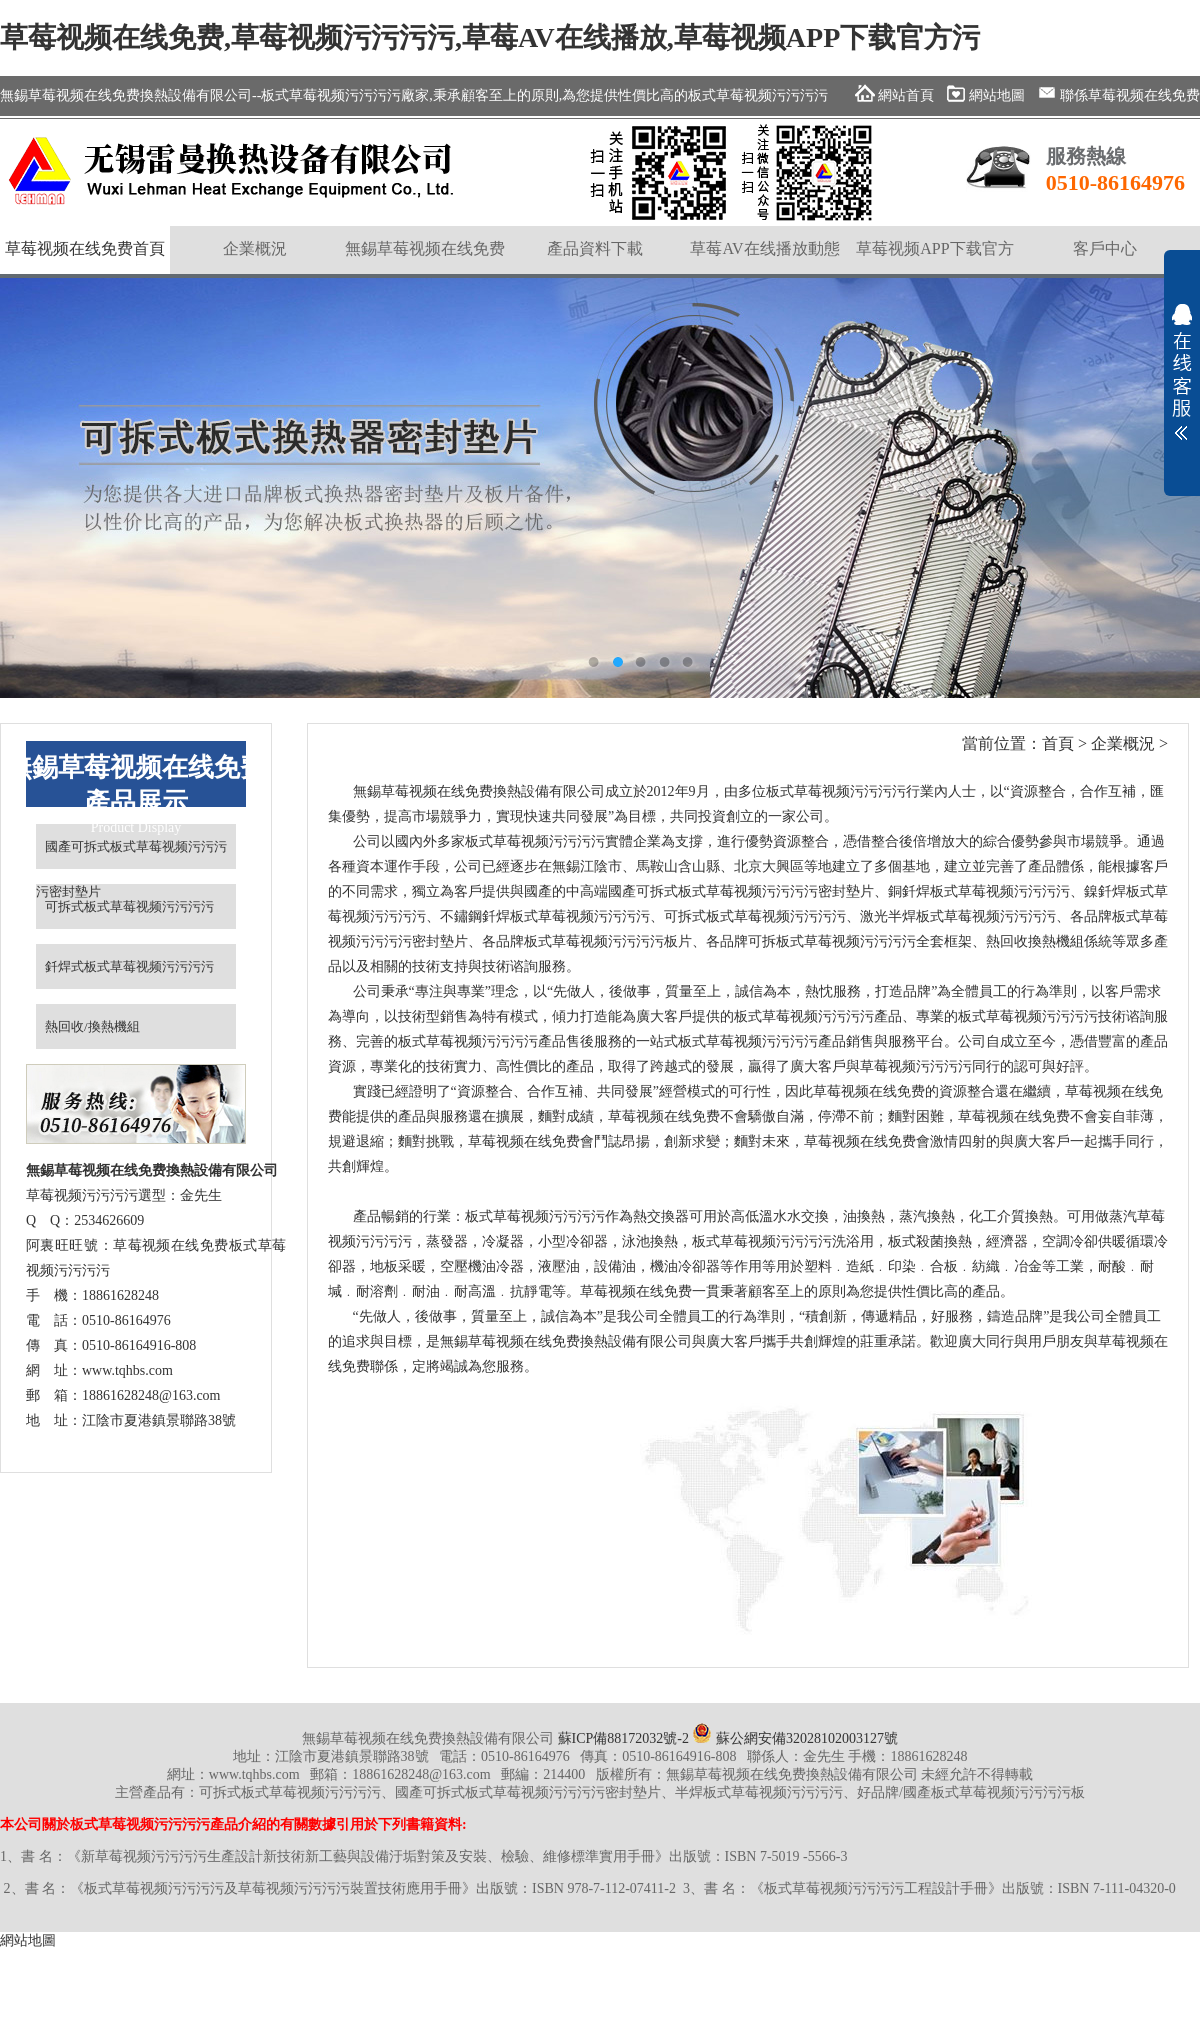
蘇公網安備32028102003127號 (795, 1738)
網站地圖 (28, 1940)
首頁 (1058, 743)
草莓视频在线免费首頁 (85, 248)
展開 (1182, 372)
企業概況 (1123, 743)
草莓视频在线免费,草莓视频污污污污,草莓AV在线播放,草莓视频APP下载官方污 (490, 37)
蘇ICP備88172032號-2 (623, 1738)
